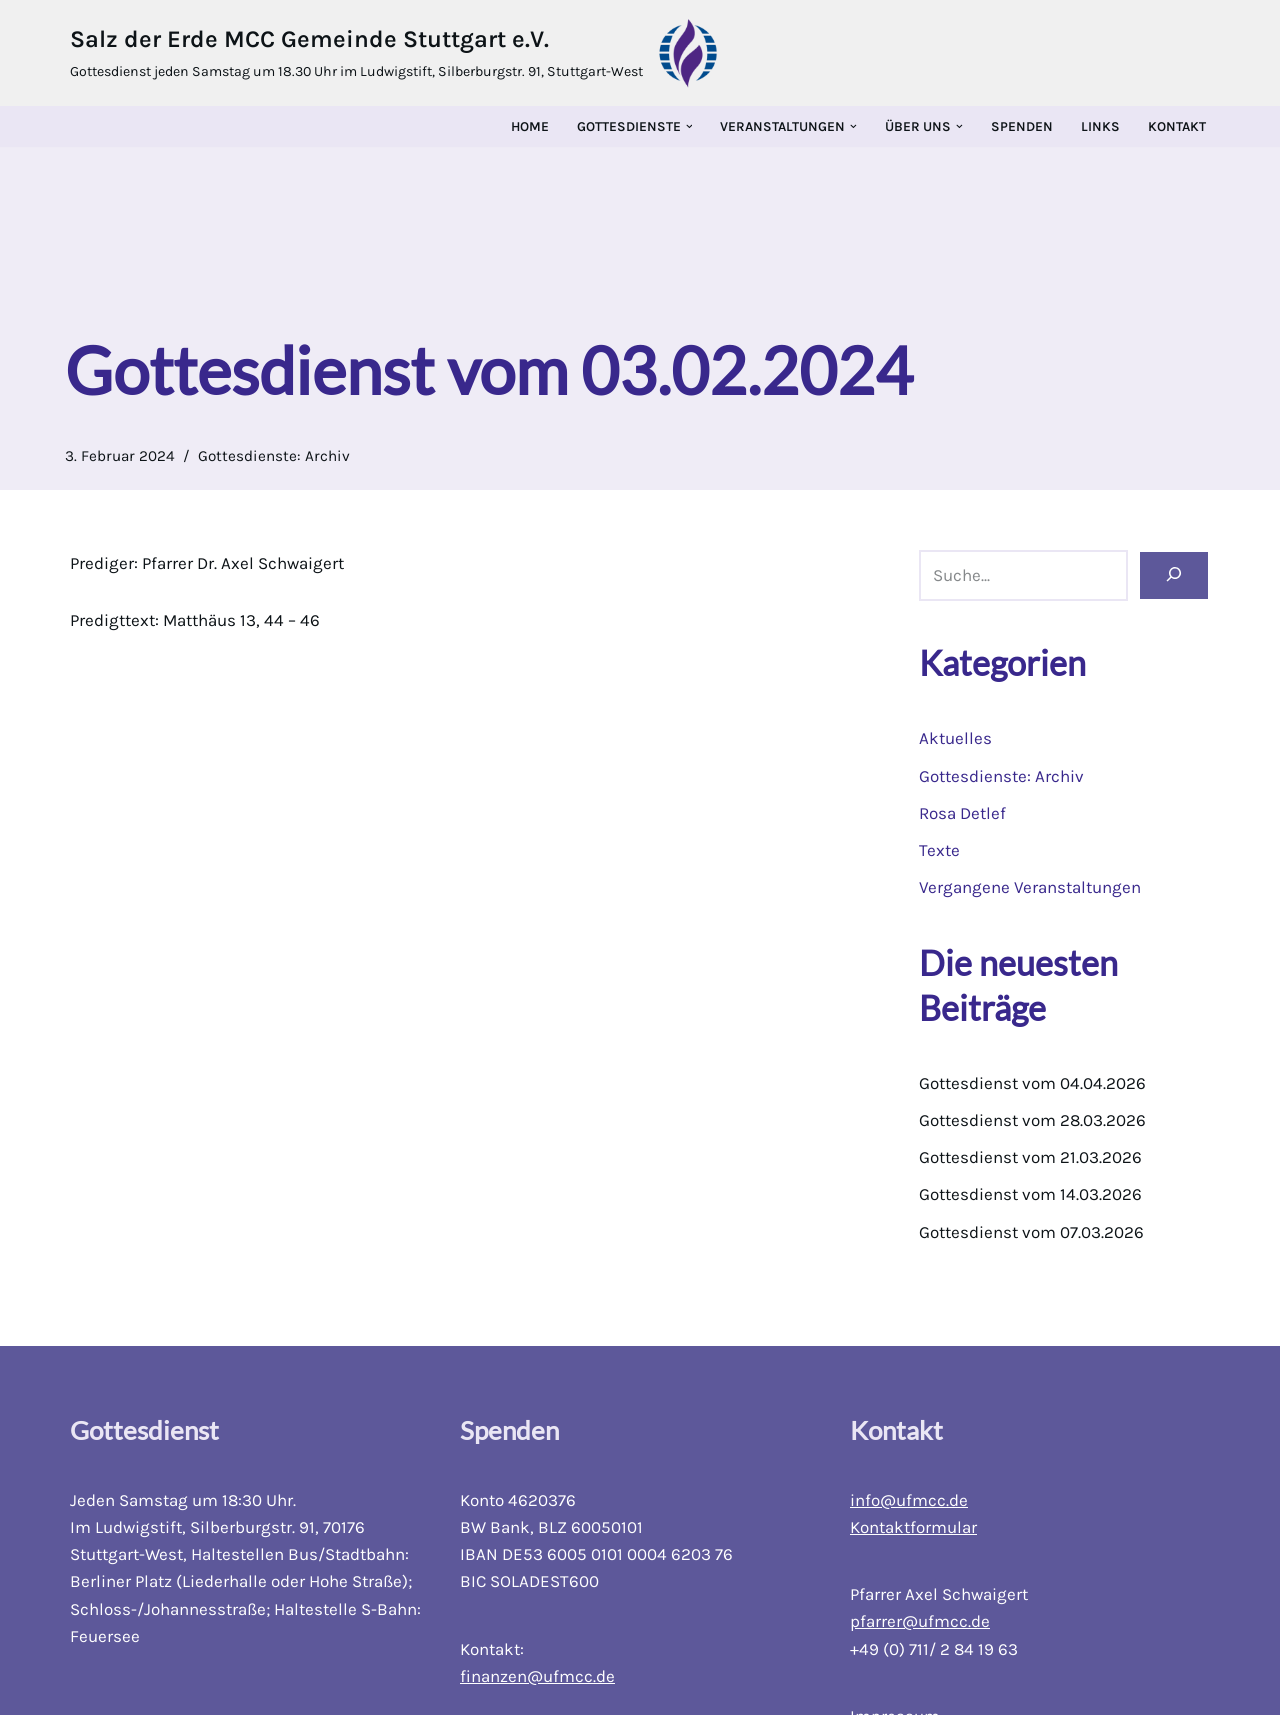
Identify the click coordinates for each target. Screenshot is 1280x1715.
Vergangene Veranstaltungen (1030, 887)
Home (530, 126)
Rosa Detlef (962, 813)
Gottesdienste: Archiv (274, 456)
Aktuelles (955, 738)
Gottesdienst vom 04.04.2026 (1032, 1083)
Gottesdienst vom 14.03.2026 (1030, 1194)
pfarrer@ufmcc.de (920, 1621)
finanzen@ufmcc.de (537, 1676)
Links (1100, 126)
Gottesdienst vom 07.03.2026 (1031, 1232)
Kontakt (1177, 126)
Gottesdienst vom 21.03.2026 (1030, 1157)
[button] (689, 126)
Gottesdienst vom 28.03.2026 (1032, 1120)
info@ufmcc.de (909, 1500)
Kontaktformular (913, 1527)
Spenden (1022, 126)
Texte (939, 850)
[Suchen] (1174, 576)
